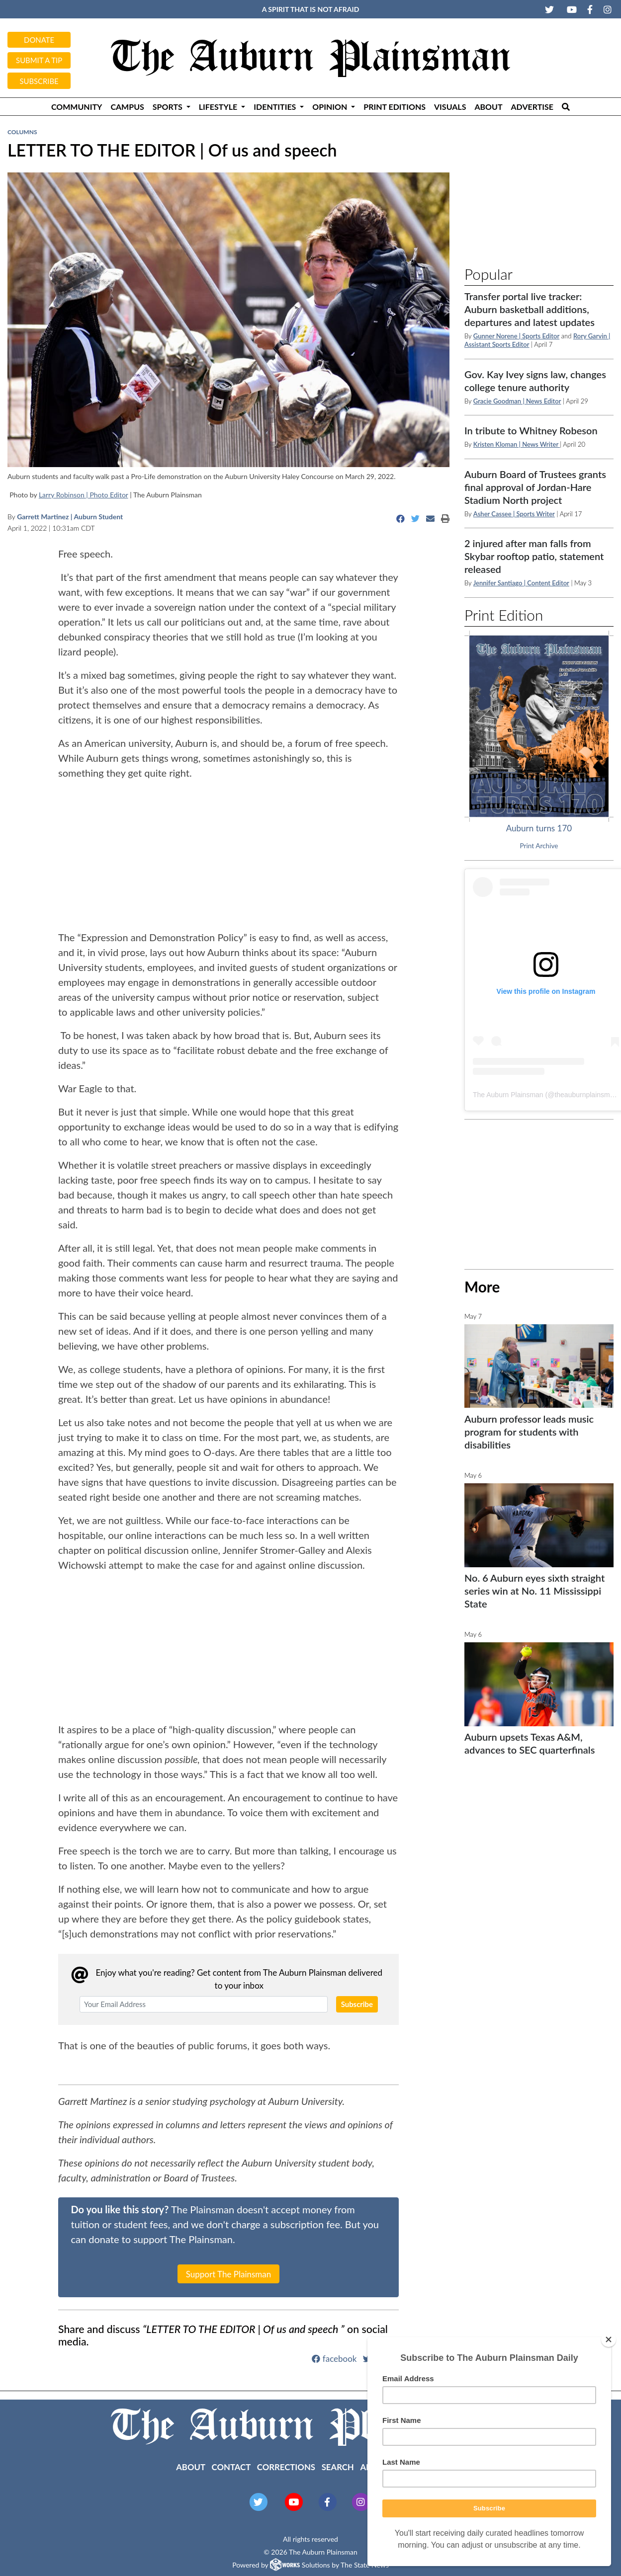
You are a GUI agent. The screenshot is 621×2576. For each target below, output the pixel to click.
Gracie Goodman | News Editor (517, 401)
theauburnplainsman (586, 1095)
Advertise (532, 106)
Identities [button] (276, 106)
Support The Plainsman (228, 2273)
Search (338, 2467)
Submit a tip (39, 60)
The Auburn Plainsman (508, 1095)
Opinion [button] (330, 106)
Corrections (286, 2467)
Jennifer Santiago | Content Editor (521, 583)
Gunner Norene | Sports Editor (516, 336)
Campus (127, 106)
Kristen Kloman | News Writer (516, 444)
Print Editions (394, 106)
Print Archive (539, 846)
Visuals (450, 106)
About (488, 106)
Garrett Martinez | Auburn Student (70, 516)
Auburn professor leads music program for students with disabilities (529, 1431)
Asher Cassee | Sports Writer (514, 514)
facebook (334, 2358)
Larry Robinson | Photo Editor (83, 494)
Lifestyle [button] (219, 106)
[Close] (608, 2339)
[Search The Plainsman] (566, 106)
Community (76, 106)
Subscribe (38, 81)
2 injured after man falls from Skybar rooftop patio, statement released (534, 556)
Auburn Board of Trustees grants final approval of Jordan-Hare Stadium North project (535, 487)
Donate (39, 39)
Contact (231, 2467)
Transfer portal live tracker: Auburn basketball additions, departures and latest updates (529, 309)
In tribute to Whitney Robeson (531, 430)
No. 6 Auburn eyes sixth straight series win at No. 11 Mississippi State (534, 1591)
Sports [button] (168, 106)
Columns (22, 132)
